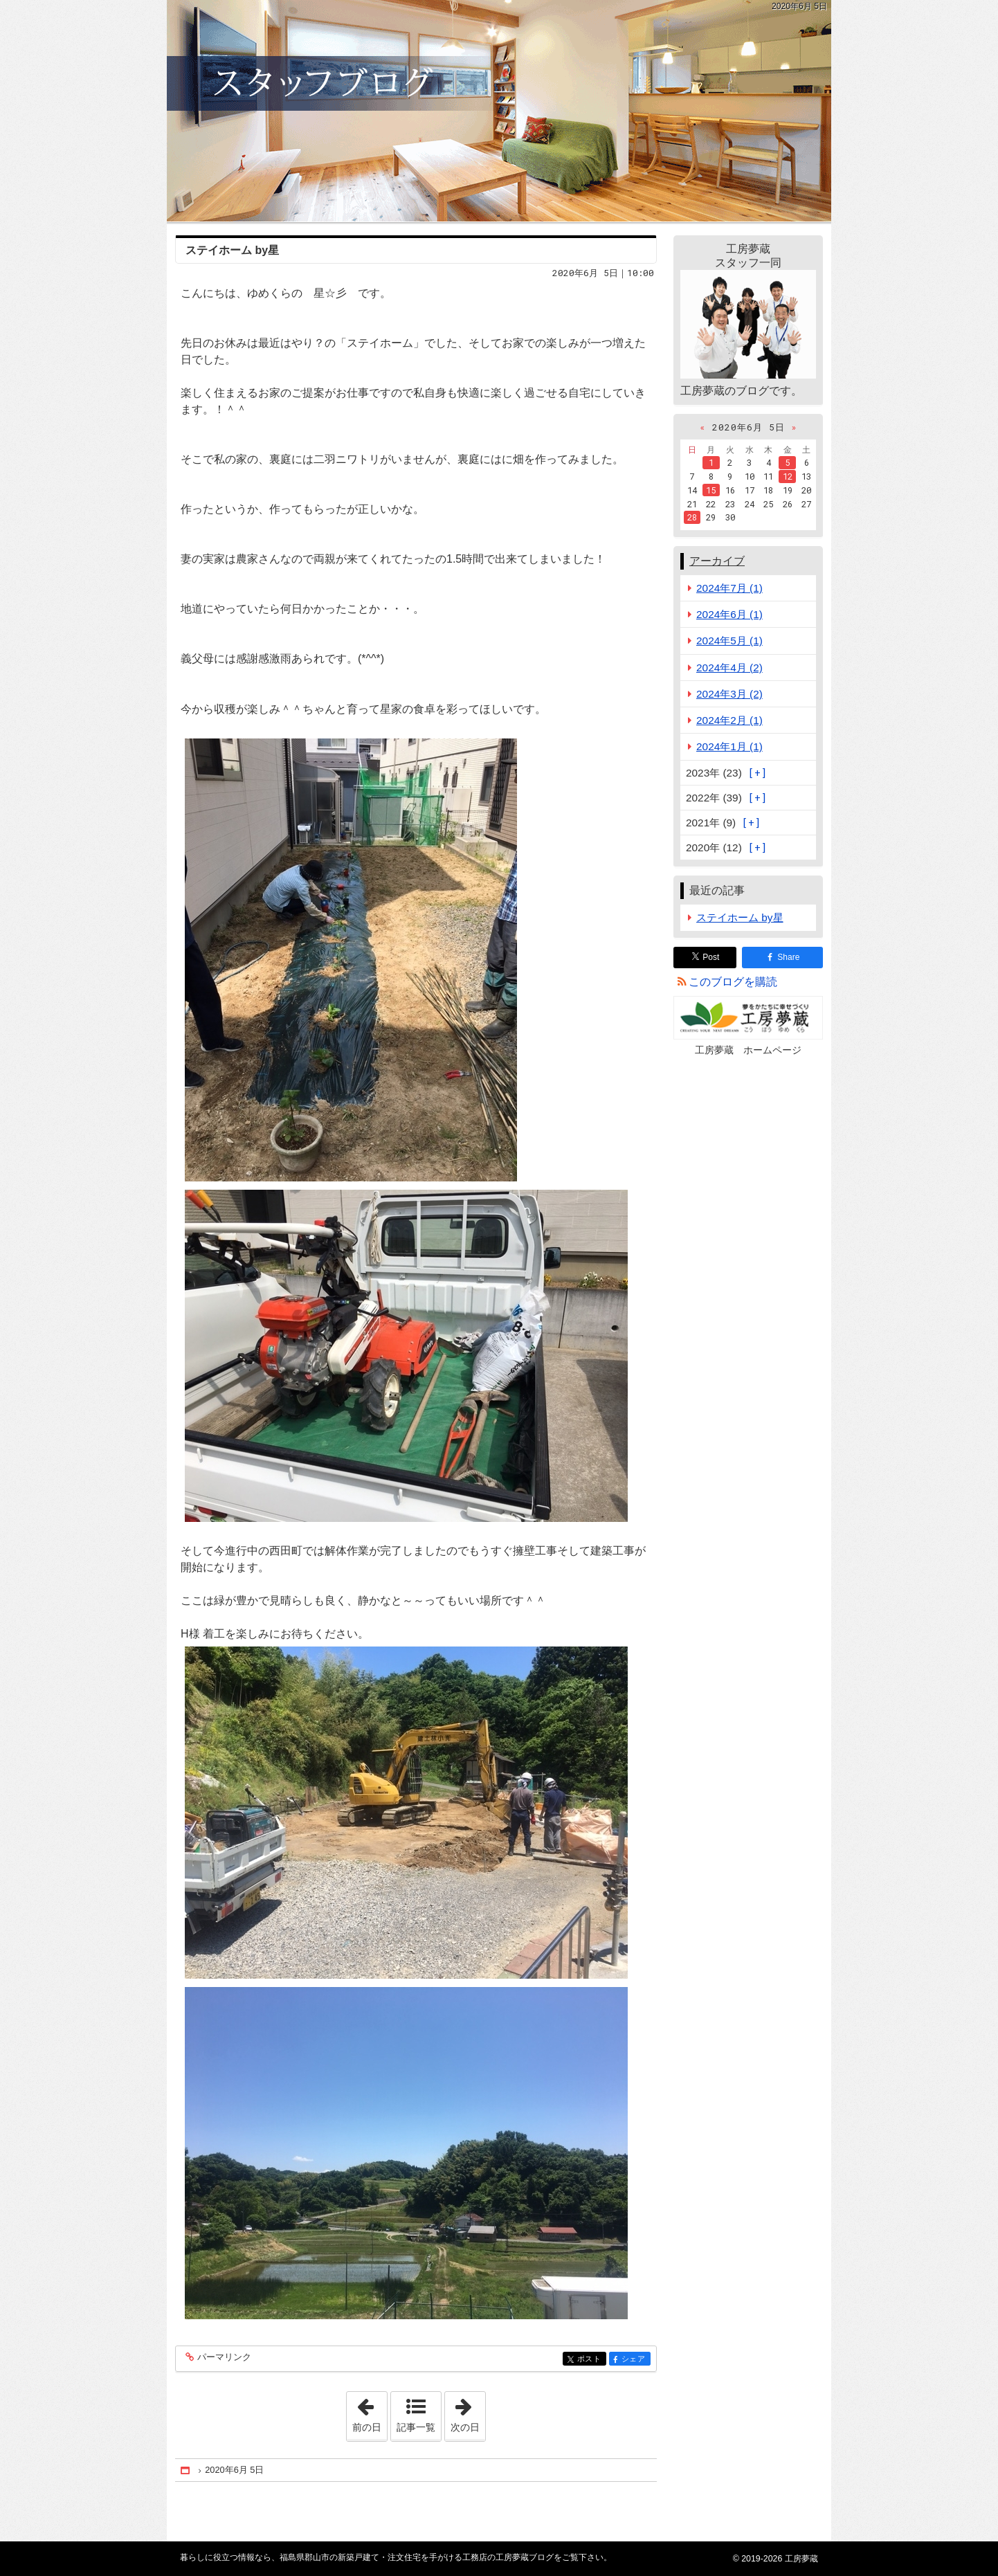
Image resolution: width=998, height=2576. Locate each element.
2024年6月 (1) (729, 614)
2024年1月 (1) (729, 746)
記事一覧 (416, 2427)
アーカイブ (717, 561)
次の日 (468, 2412)
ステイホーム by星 (232, 250)
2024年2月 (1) (729, 720)
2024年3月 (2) (729, 694)
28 (692, 517)
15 (711, 490)
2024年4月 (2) (729, 667)
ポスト (590, 2360)
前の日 (369, 2412)
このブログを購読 (733, 982)
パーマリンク (223, 2358)
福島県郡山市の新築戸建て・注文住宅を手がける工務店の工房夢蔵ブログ (499, 110)
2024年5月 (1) (729, 640)
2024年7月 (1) (729, 588)
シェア (635, 2360)
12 (787, 476)
